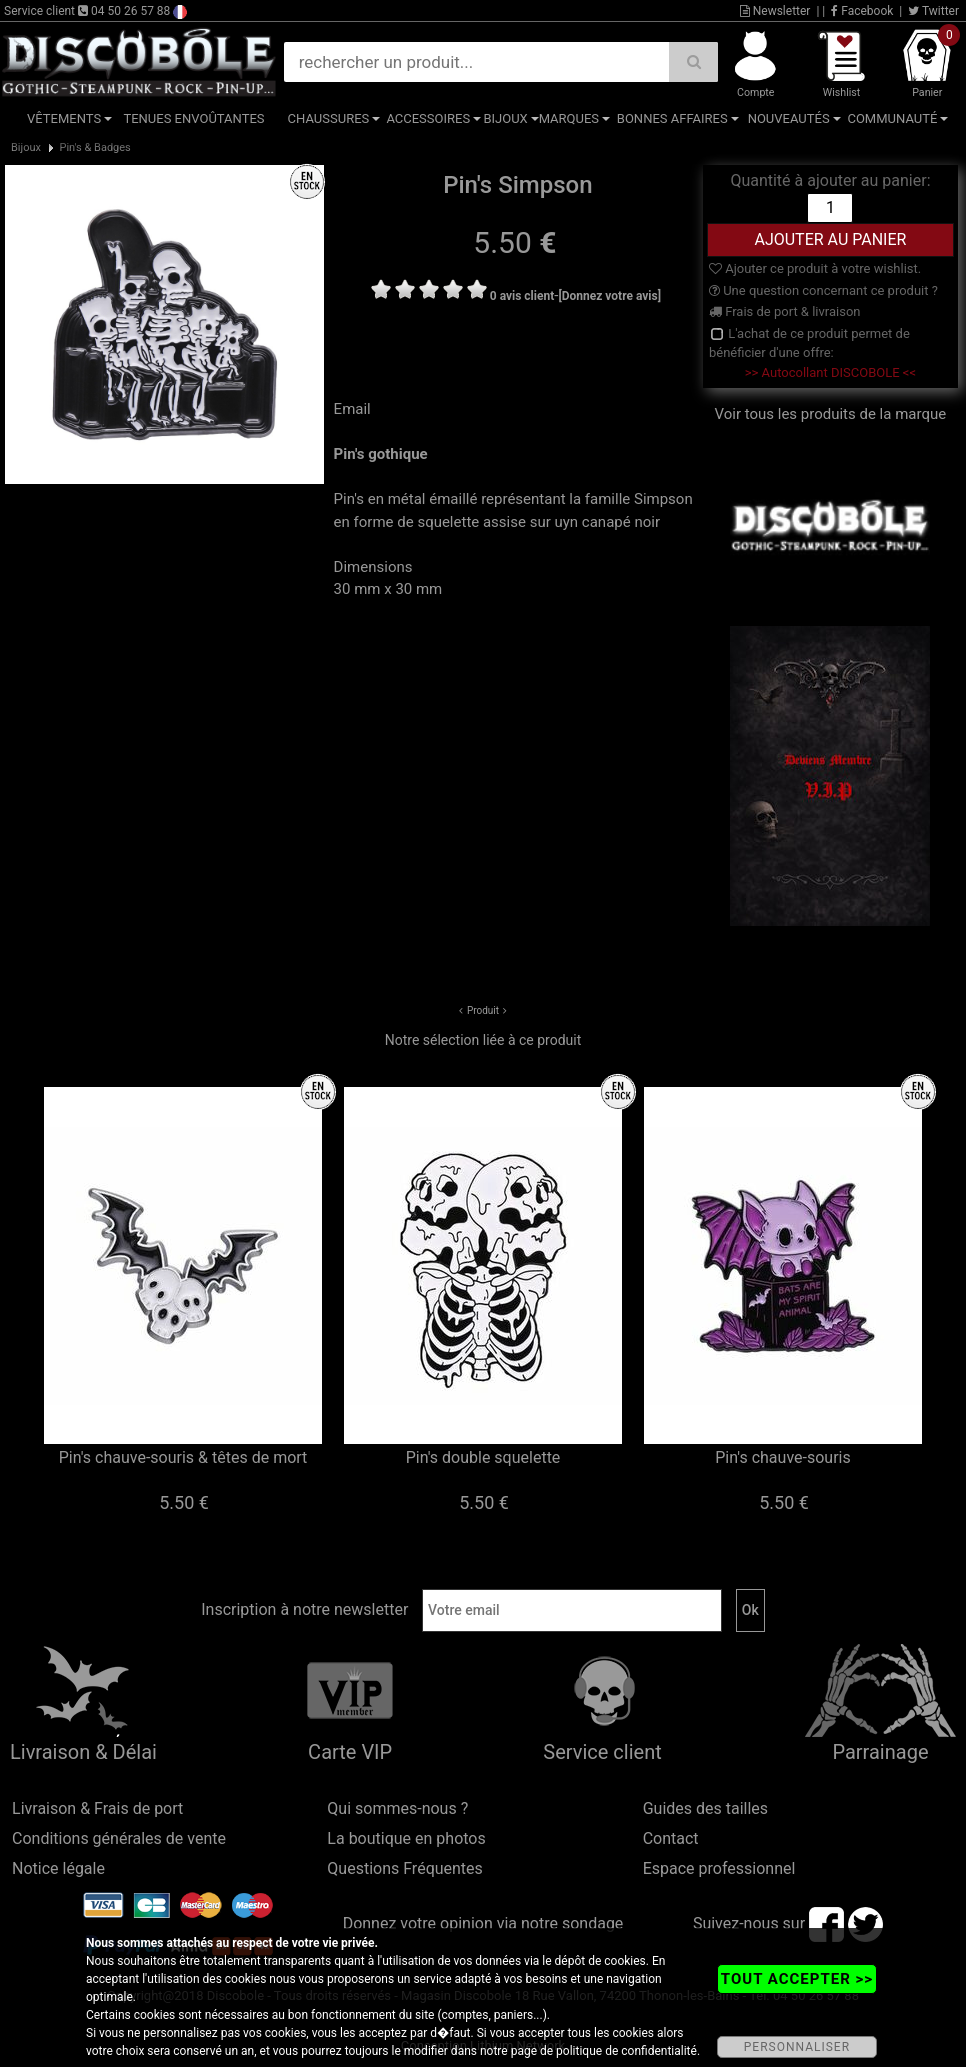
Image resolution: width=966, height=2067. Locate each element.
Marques (569, 118)
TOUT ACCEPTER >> (797, 1979)
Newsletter (775, 11)
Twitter (933, 11)
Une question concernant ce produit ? (823, 290)
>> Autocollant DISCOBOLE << (830, 372)
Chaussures (329, 118)
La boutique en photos (406, 1838)
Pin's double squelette (483, 1457)
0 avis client (522, 296)
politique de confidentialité (626, 2051)
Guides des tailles (705, 1808)
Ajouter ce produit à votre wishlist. (815, 268)
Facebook (862, 11)
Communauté (892, 118)
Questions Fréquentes (405, 1868)
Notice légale (58, 1868)
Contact (671, 1838)
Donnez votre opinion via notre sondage (483, 1923)
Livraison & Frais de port (97, 1808)
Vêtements (64, 118)
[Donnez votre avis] (609, 296)
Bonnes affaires (672, 118)
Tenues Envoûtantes (193, 118)
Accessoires (428, 118)
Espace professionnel (719, 1868)
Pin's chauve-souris (782, 1457)
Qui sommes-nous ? (397, 1808)
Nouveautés (789, 118)
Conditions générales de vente (119, 1838)
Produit (483, 1010)
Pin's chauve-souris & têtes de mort (183, 1457)
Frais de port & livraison (785, 311)
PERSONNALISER (797, 2047)
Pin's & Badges (94, 147)
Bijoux (505, 118)
